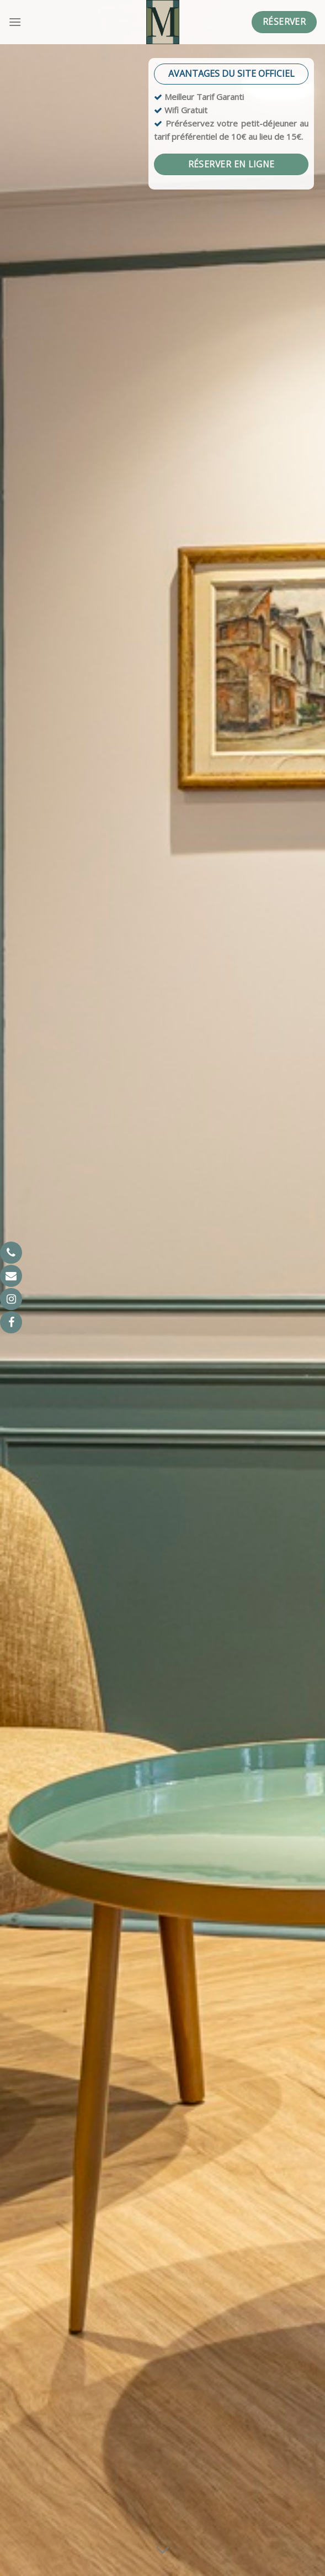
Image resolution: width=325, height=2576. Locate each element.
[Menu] (15, 21)
